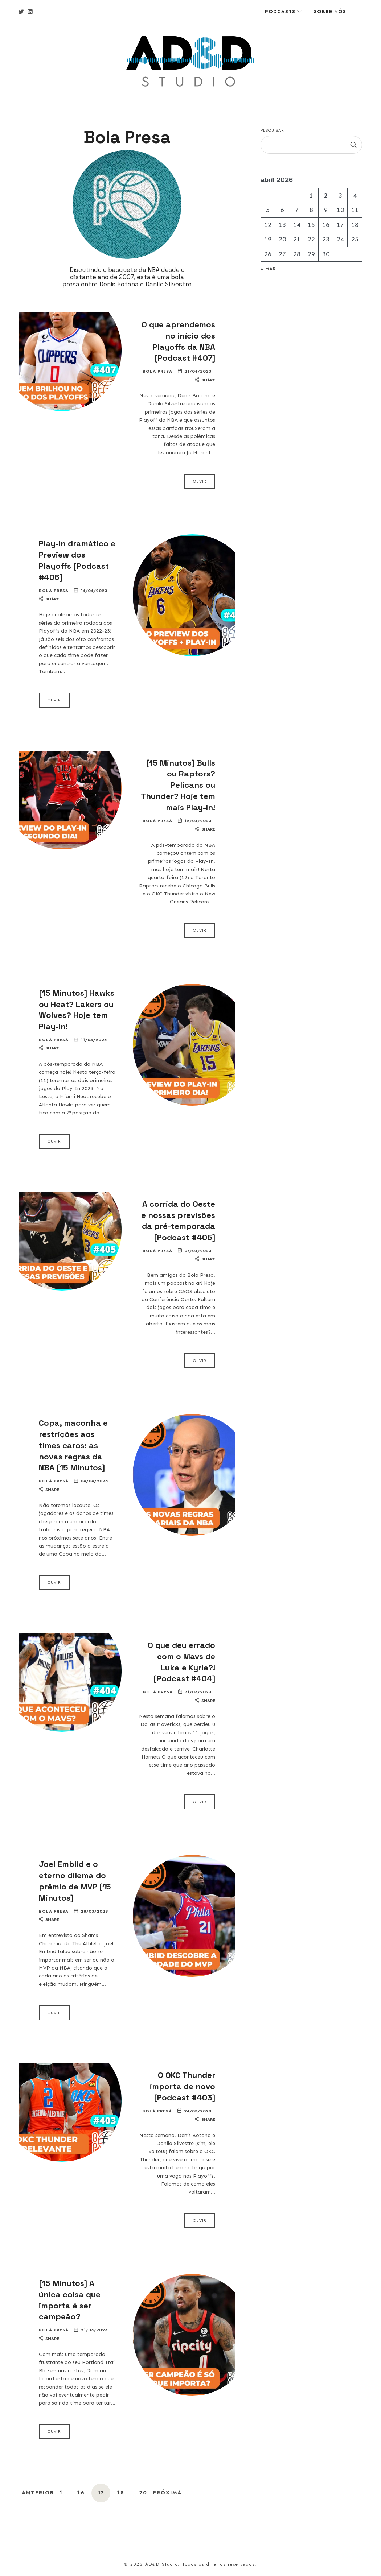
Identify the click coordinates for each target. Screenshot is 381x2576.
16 (81, 2492)
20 (143, 2492)
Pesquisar (272, 130)
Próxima (167, 2492)
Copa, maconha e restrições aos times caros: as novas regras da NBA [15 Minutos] (73, 1445)
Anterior (38, 2492)
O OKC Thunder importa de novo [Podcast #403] (182, 2086)
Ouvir (199, 481)
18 (120, 2492)
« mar (268, 269)
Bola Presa (157, 371)
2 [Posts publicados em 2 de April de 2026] (325, 195)
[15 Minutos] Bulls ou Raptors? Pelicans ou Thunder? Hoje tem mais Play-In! (178, 785)
